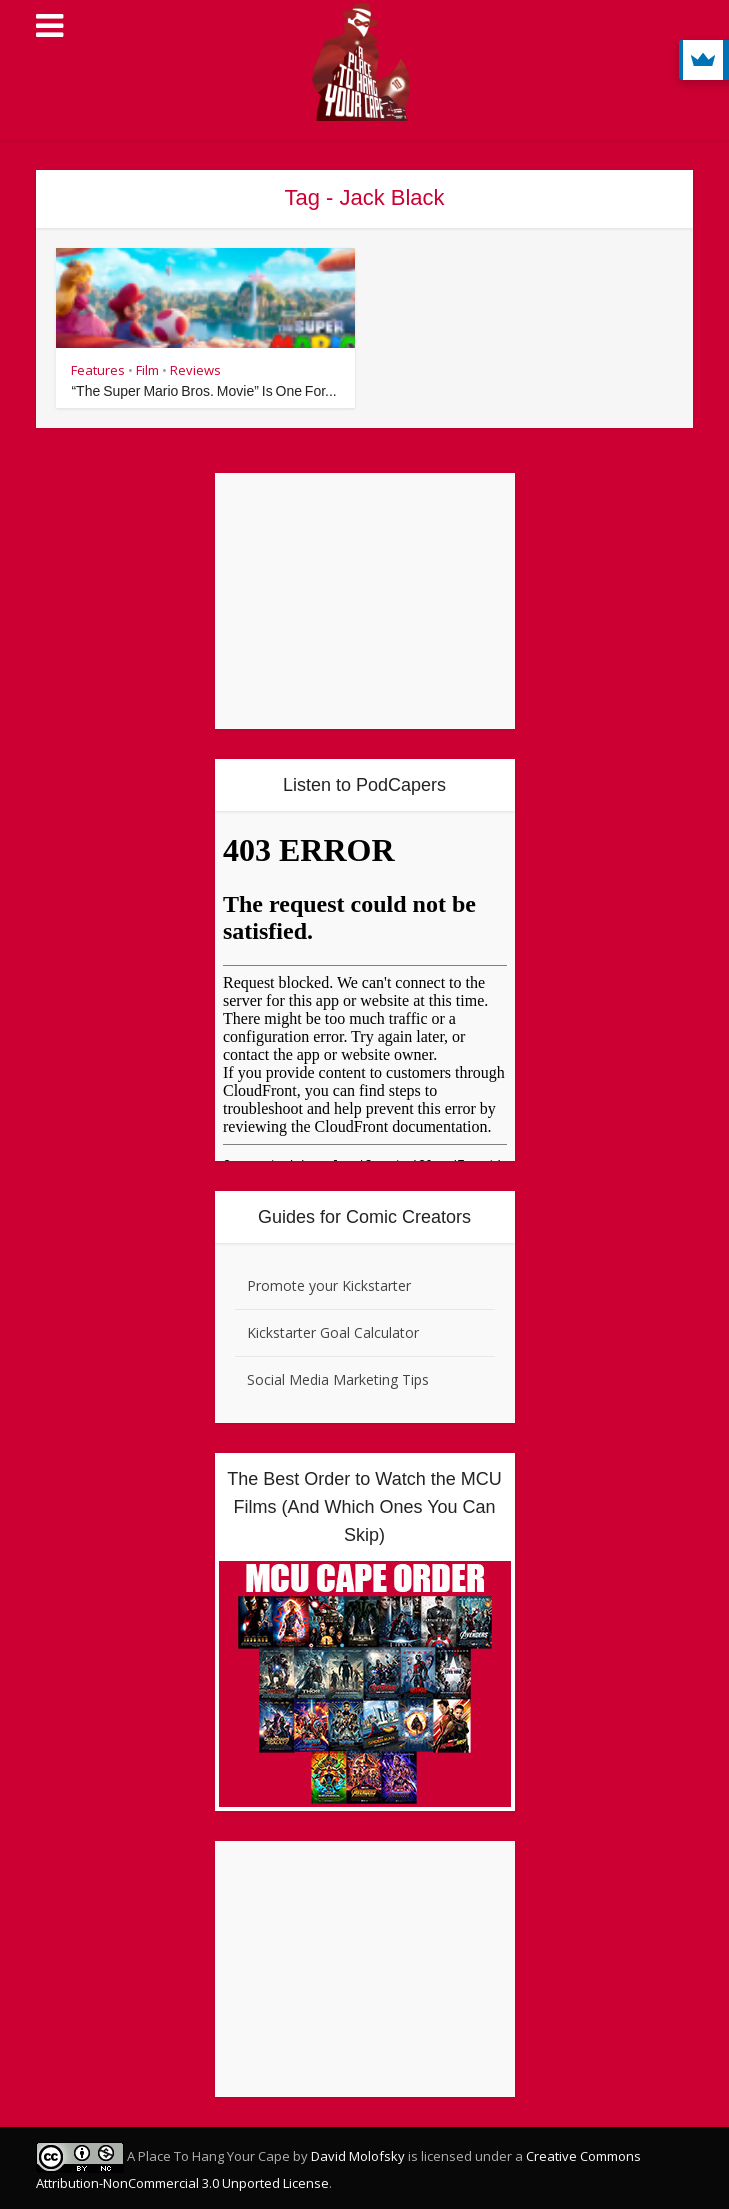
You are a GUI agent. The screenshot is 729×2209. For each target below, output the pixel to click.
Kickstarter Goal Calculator (333, 1332)
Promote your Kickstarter (329, 1285)
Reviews (195, 370)
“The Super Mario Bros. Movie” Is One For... (203, 391)
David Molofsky (358, 2156)
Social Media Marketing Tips (338, 1379)
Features (98, 370)
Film (147, 370)
